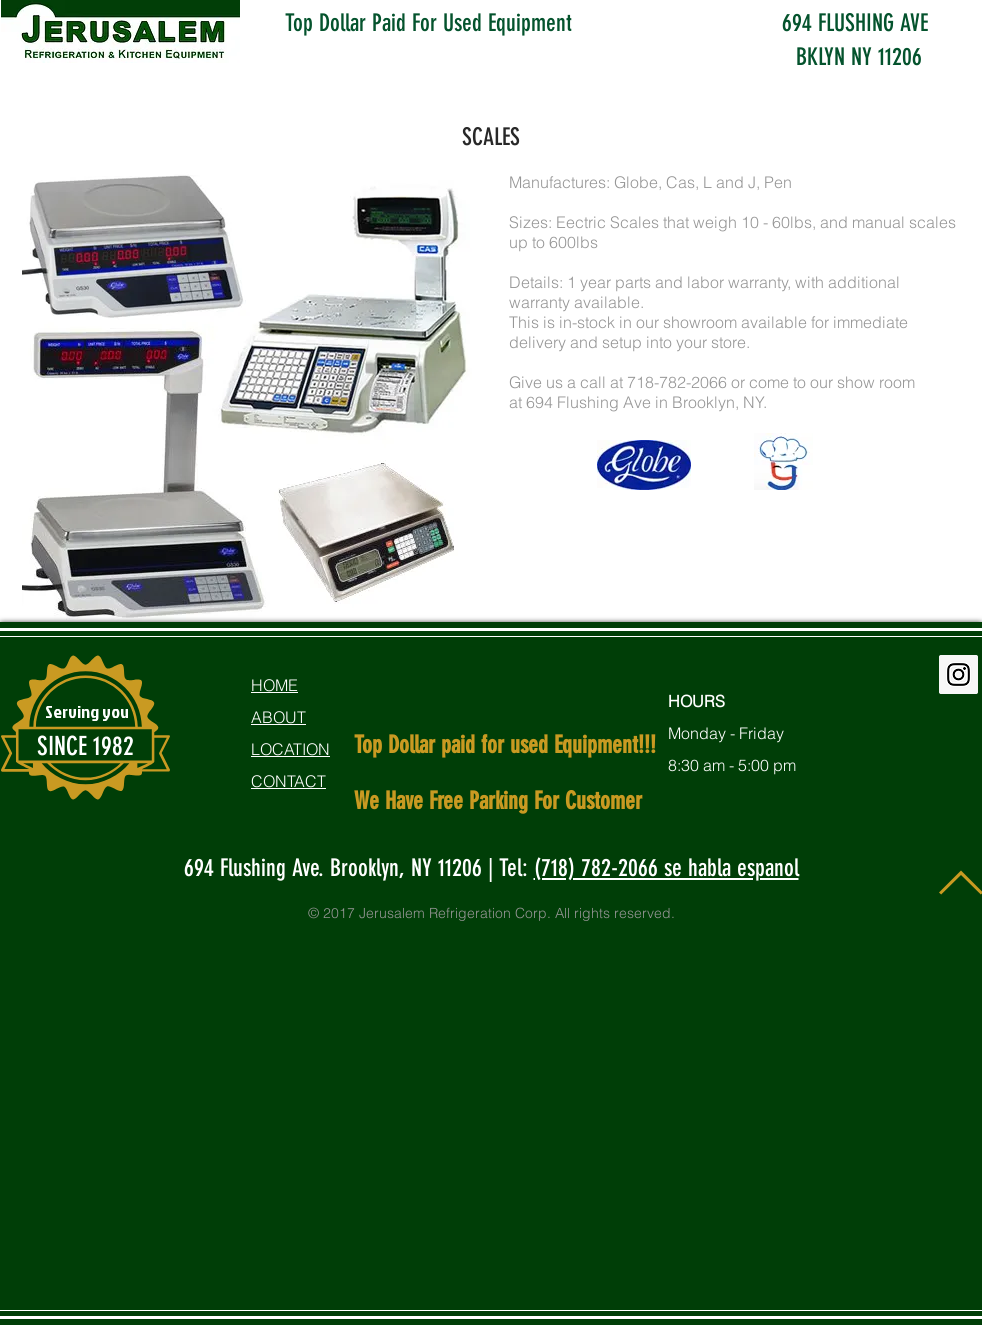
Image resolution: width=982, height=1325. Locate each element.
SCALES (491, 137)
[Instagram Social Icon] (958, 674)
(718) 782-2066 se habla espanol (666, 868)
